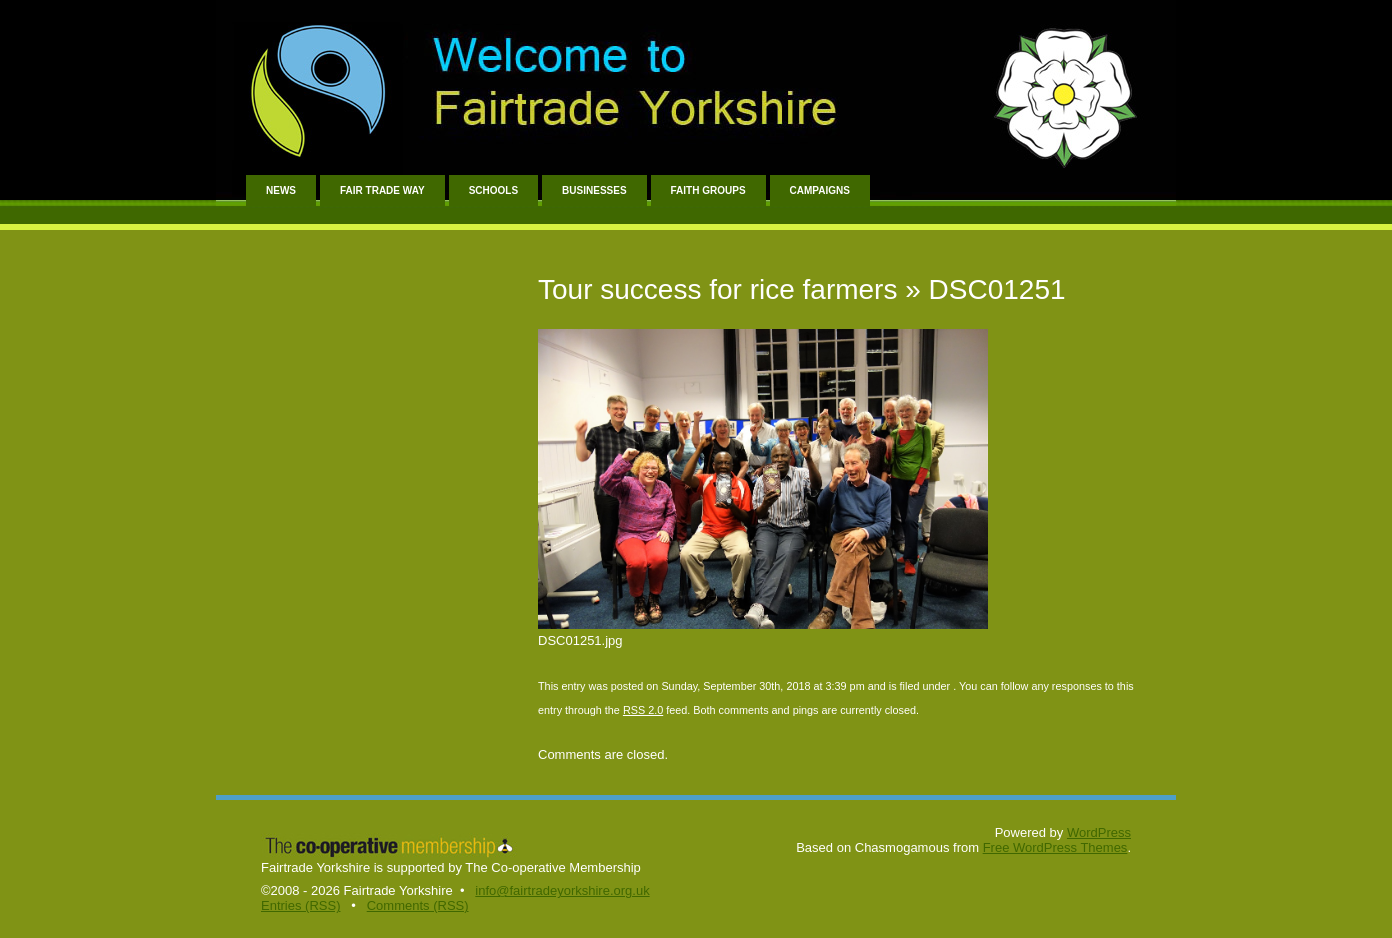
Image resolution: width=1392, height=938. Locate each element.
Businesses (594, 190)
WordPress (1099, 832)
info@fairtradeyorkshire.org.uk (562, 890)
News (281, 190)
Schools (493, 190)
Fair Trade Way (382, 190)
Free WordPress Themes (1055, 847)
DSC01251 (997, 289)
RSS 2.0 (643, 710)
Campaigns (820, 190)
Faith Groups (708, 190)
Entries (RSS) (300, 905)
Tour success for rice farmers (717, 289)
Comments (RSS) (418, 905)
